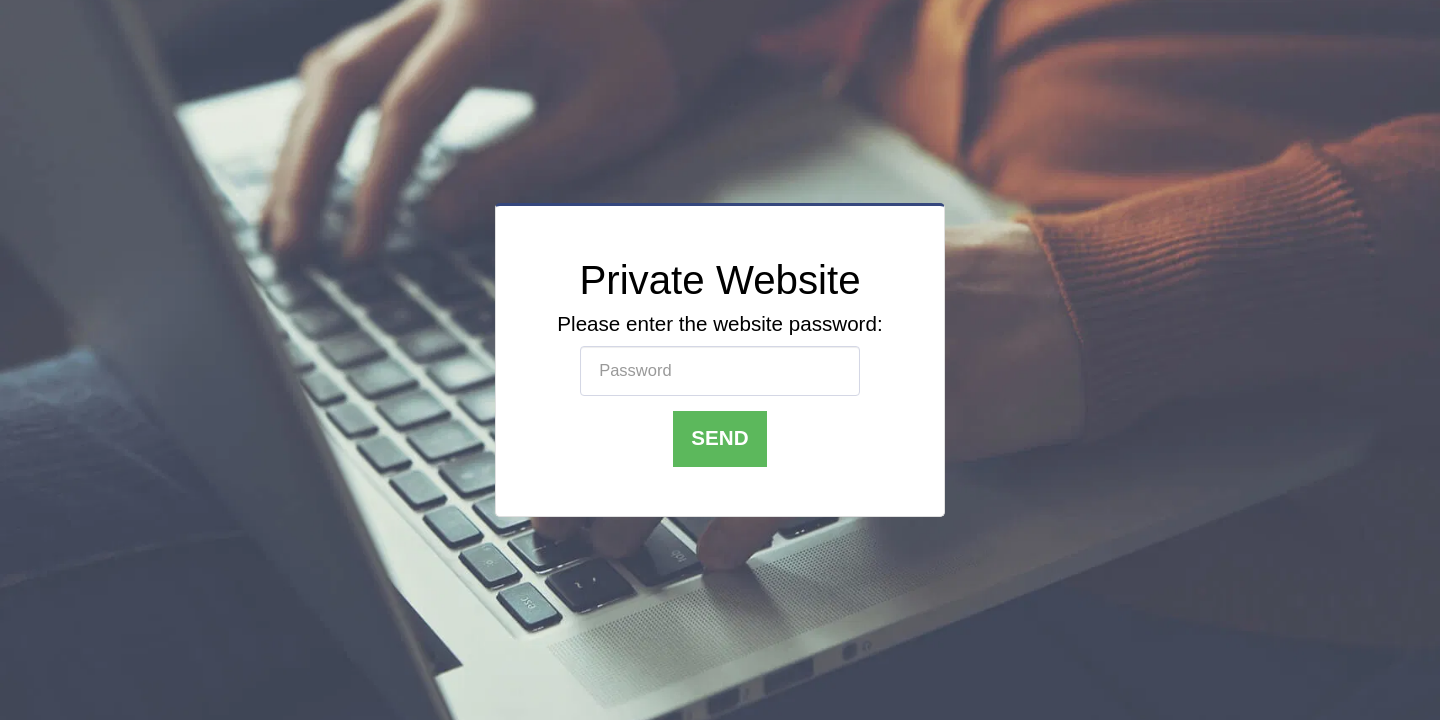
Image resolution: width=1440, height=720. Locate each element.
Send (719, 437)
